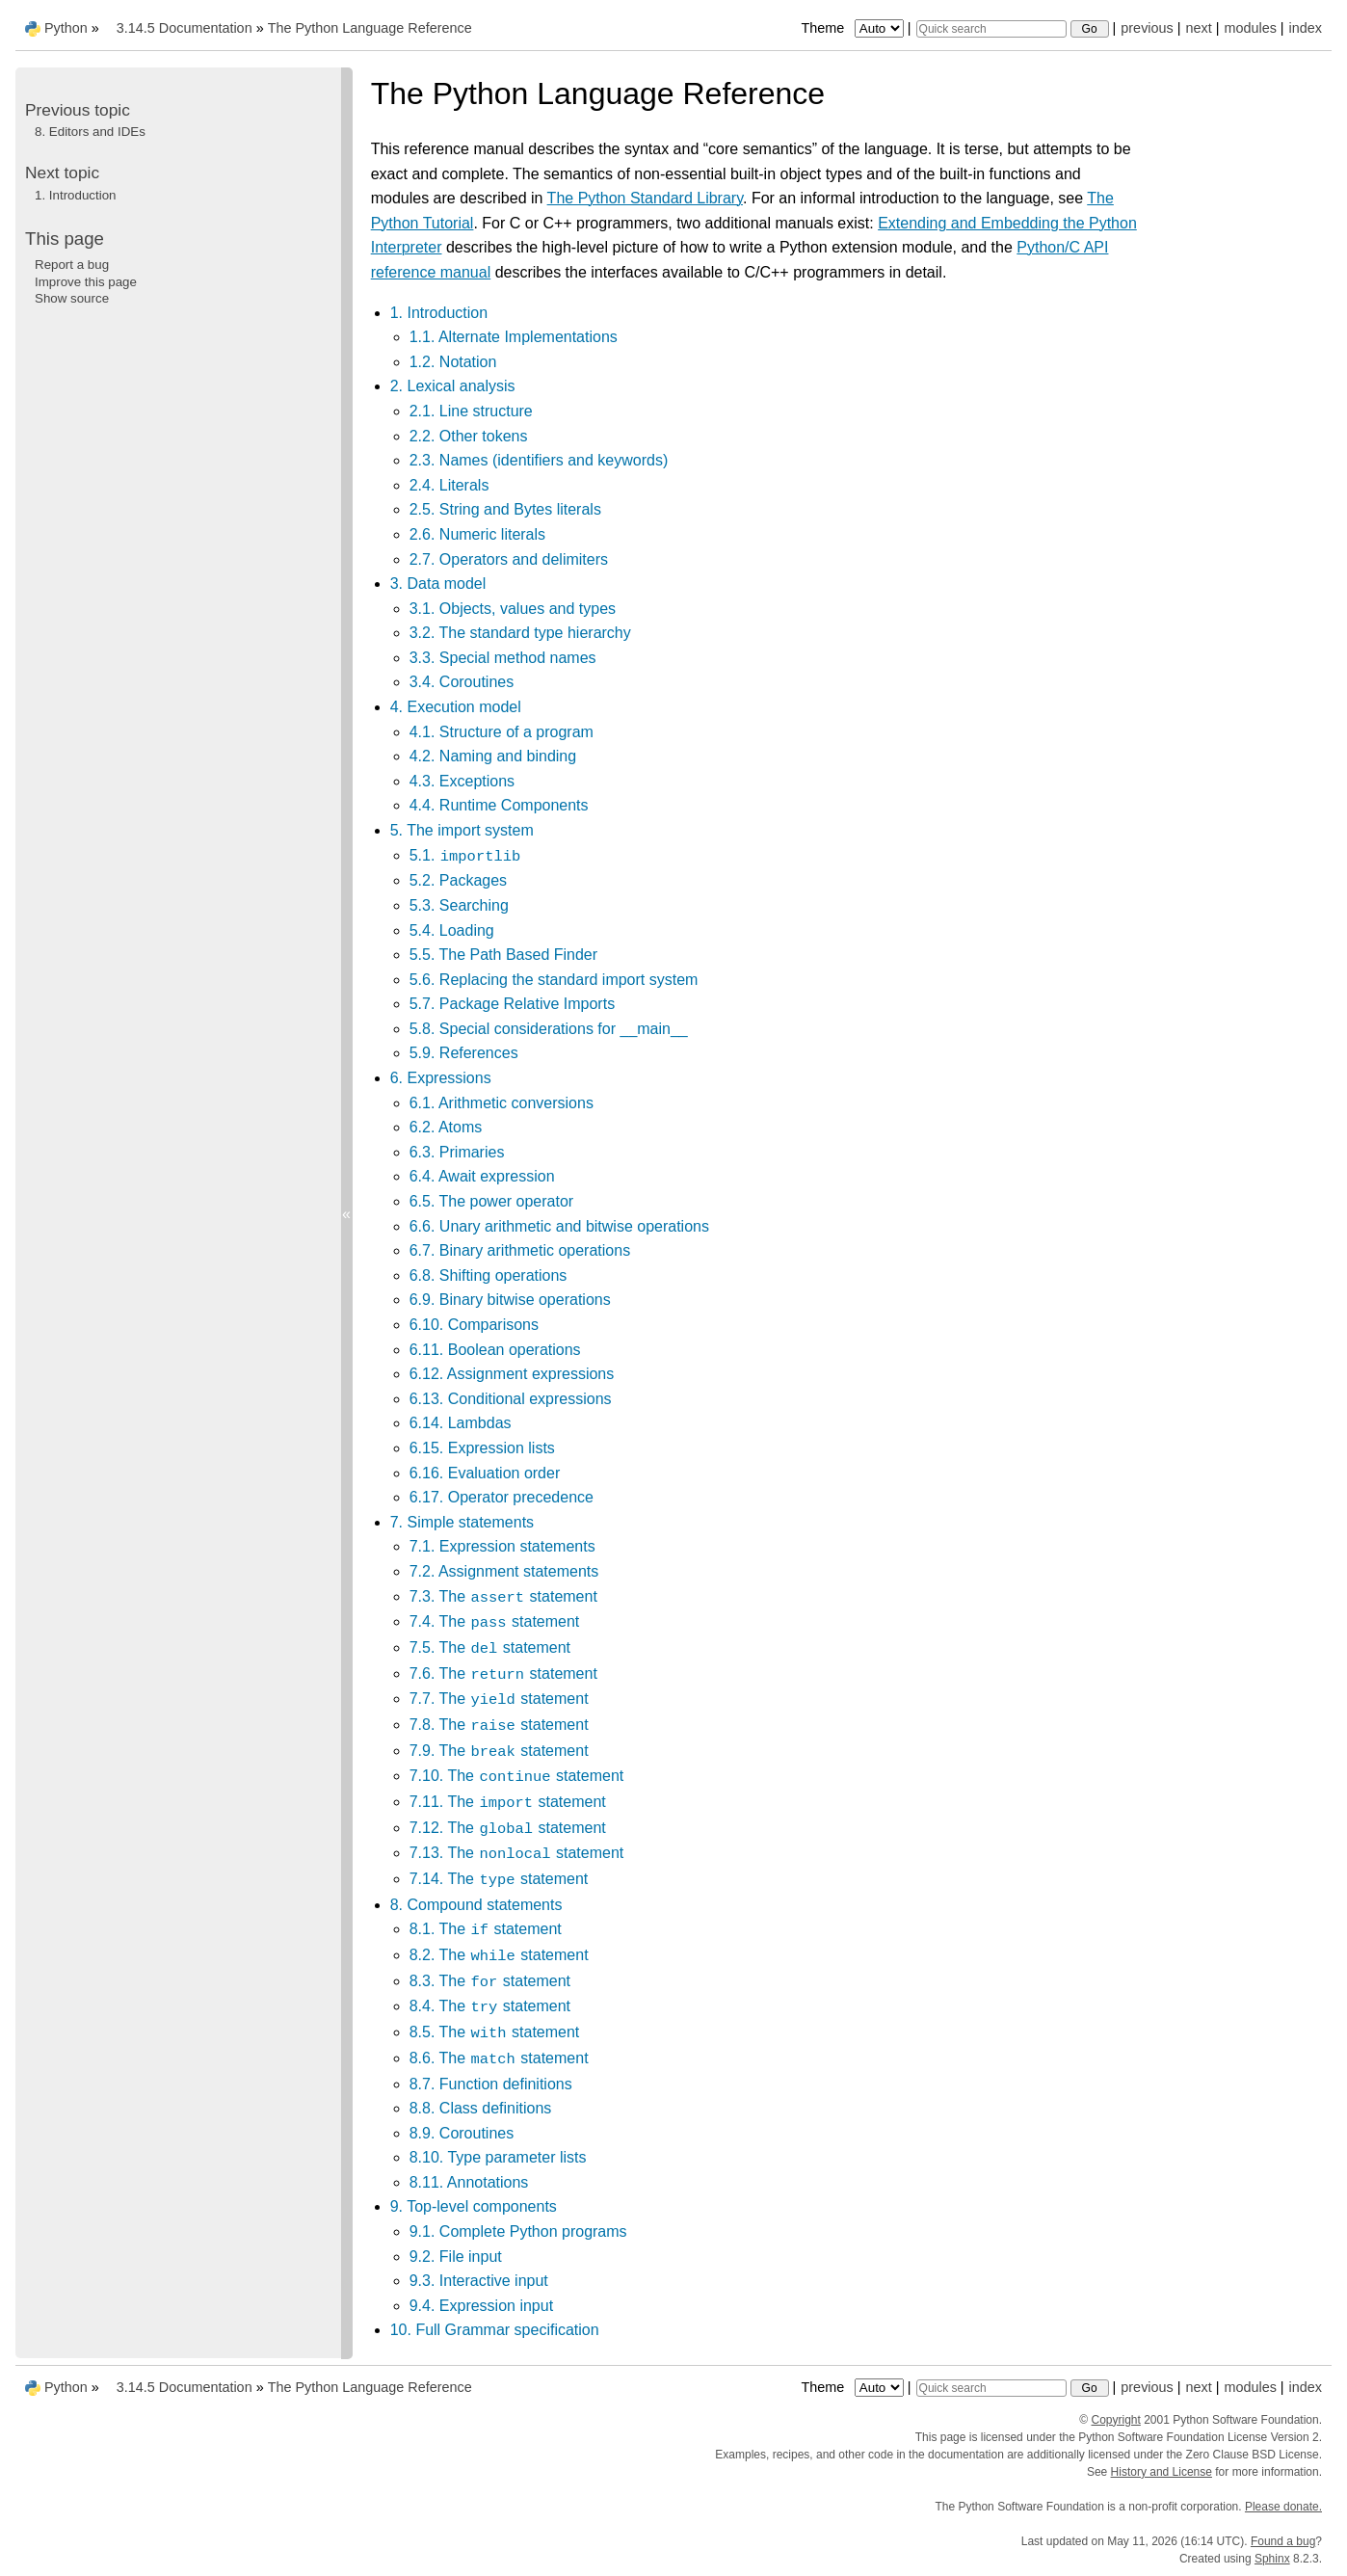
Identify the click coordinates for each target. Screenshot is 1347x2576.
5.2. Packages (458, 880)
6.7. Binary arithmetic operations (519, 1250)
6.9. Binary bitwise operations (510, 1299)
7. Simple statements (462, 1522)
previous (1147, 28)
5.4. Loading (451, 930)
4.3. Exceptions (462, 781)
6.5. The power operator (491, 1201)
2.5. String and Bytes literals (505, 509)
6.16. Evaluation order (485, 1473)
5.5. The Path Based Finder (503, 954)
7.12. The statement (507, 1827)
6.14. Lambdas (460, 1423)
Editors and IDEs (90, 131)
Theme (854, 28)
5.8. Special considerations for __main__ (548, 1029)
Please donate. (1283, 2506)
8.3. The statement (489, 1981)
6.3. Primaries (457, 1152)
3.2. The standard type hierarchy (520, 632)
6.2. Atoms (446, 1127)
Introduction (75, 195)
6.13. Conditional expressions (510, 1399)
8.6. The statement (499, 2058)
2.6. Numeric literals (477, 534)
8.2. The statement (499, 1955)
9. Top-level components (473, 2206)
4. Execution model (455, 707)
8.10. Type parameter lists (498, 2157)
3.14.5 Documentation (184, 28)
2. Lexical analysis (452, 386)
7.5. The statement (489, 1647)
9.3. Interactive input (478, 2280)
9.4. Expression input (481, 2305)
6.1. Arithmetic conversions (501, 1103)
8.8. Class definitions (480, 2108)
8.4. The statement (489, 2006)
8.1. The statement (485, 1929)
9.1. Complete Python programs (518, 2231)
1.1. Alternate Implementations (513, 337)
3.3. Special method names (502, 658)
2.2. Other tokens (468, 436)
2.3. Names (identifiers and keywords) (539, 460)
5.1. (465, 855)
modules (1250, 28)
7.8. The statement (499, 1724)
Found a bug (1283, 2541)
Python (66, 28)
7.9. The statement (499, 1750)
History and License (1161, 2472)
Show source (72, 298)
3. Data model (438, 583)
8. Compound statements (476, 1905)
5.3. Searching (459, 905)
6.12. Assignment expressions (512, 1374)
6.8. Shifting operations (488, 1275)
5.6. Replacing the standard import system (554, 979)
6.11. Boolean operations (495, 1349)
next (1198, 28)
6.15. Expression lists (482, 1448)
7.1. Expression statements (502, 1546)
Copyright (1116, 2420)
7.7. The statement (499, 1698)
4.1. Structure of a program (501, 732)
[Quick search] (991, 29)
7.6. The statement (503, 1673)
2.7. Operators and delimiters (508, 559)
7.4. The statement (494, 1621)
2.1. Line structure (471, 411)
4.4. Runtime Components (499, 805)
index (1305, 28)
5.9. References (463, 1053)
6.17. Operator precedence (501, 1497)
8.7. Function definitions (490, 2084)
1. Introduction (439, 313)
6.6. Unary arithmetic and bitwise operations (559, 1226)
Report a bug (72, 264)
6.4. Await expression (482, 1176)
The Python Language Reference (370, 28)
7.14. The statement (499, 1879)
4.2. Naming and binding (492, 756)
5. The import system (462, 830)
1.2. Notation (453, 362)
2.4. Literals (449, 485)
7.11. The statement (507, 1801)
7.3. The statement (503, 1596)
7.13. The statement (516, 1853)
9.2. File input (455, 2256)
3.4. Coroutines (462, 682)
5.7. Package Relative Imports (512, 1004)
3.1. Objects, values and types (512, 608)
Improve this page (86, 282)
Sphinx (1272, 2558)
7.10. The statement (516, 1775)
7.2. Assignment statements (504, 1571)
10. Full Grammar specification (494, 2330)
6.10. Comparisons (474, 1324)
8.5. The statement (494, 2032)
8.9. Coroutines (462, 2133)
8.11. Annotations (469, 2182)
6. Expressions (440, 1078)
